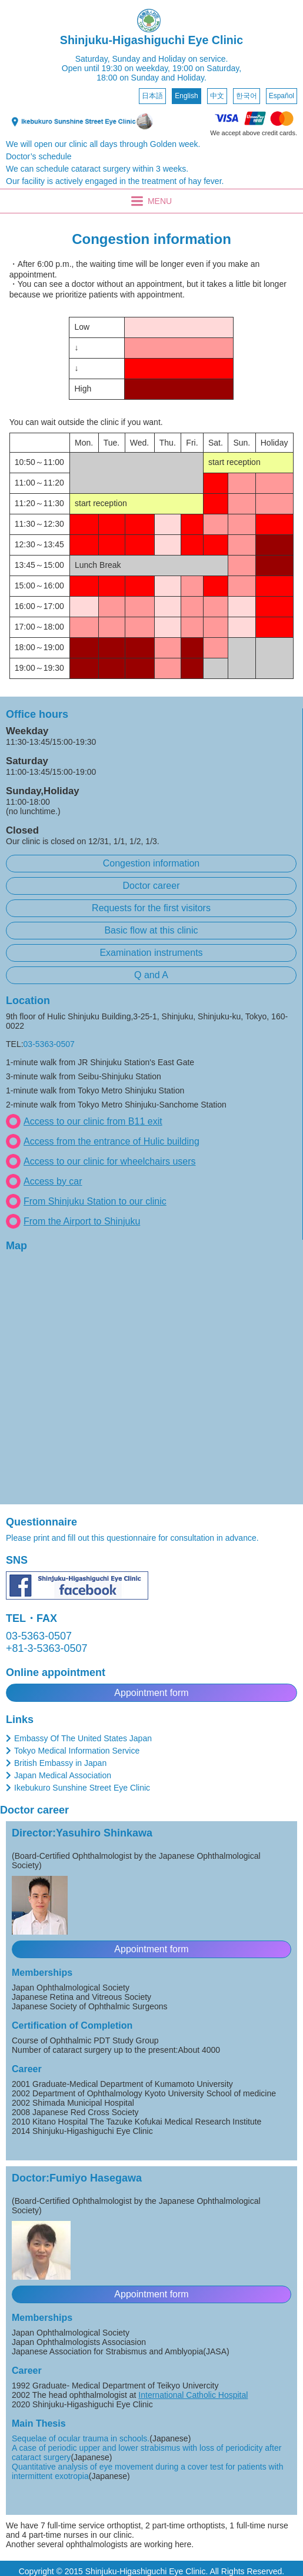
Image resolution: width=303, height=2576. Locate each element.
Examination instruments (150, 953)
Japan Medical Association (62, 1775)
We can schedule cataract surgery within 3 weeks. (97, 168)
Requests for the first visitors (151, 908)
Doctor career (151, 886)
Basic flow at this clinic (151, 930)
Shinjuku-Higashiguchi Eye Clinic (151, 40)
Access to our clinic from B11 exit (93, 1121)
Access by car (53, 1181)
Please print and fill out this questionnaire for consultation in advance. (132, 1538)
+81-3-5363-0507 (47, 1648)
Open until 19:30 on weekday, (116, 68)
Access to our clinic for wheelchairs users (110, 1161)
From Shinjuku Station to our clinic (95, 1201)
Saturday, (92, 58)
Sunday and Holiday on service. (170, 58)
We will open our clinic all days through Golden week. (103, 144)
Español (281, 96)
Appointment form (151, 1693)
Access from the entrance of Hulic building (111, 1141)
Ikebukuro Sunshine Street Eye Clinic (82, 1787)
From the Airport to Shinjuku (82, 1221)
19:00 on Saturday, (206, 68)
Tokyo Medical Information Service (76, 1750)
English (186, 96)
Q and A (151, 975)
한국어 (246, 96)
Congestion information (151, 863)
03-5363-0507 (49, 1044)
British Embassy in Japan (60, 1763)
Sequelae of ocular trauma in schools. (80, 2438)
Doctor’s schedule (39, 156)
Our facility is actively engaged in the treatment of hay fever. (115, 181)
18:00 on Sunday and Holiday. (151, 77)
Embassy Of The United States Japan (83, 1738)
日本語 (152, 96)
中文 (217, 96)
